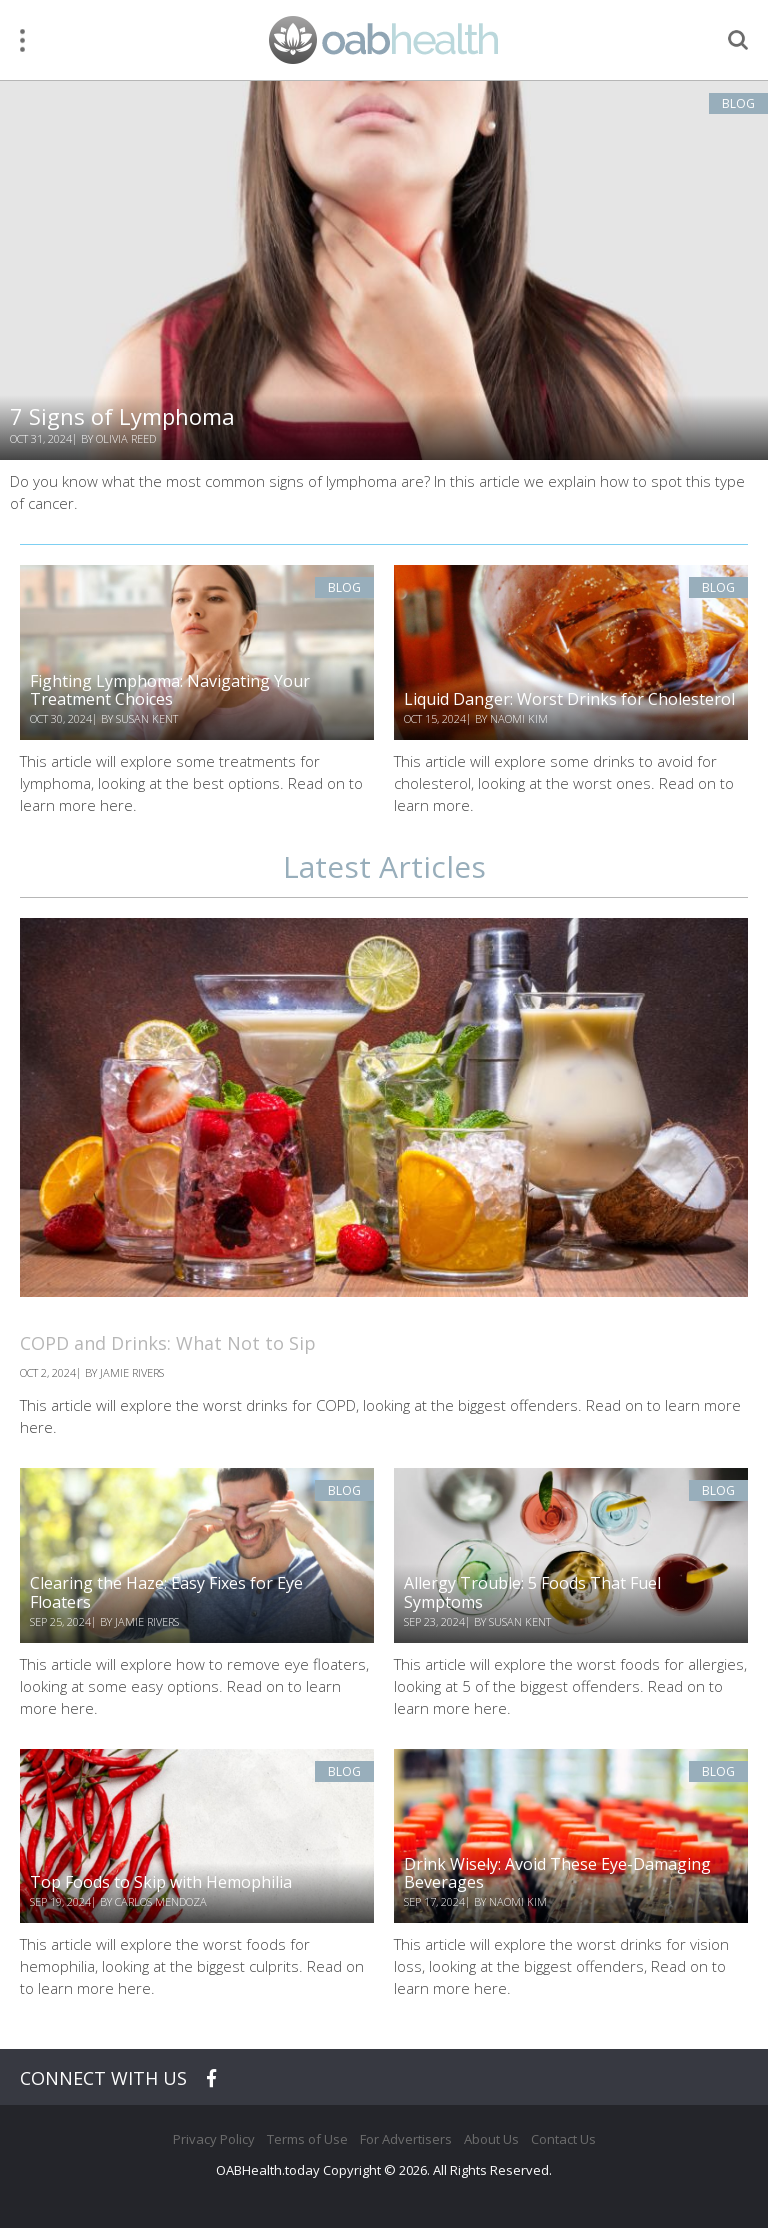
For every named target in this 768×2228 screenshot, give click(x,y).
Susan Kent (147, 718)
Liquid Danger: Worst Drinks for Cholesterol (569, 699)
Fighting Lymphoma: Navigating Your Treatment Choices (170, 690)
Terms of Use (307, 2139)
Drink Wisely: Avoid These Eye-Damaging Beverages (557, 1873)
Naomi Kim (519, 718)
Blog (738, 103)
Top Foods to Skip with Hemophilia (161, 1882)
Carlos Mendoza (161, 1901)
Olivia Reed (126, 438)
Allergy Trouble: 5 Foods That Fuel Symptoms (532, 1592)
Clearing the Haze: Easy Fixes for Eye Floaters (166, 1592)
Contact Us (563, 2139)
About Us (491, 2139)
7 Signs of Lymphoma (122, 416)
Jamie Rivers (147, 1621)
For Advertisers (406, 2139)
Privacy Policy (214, 2139)
